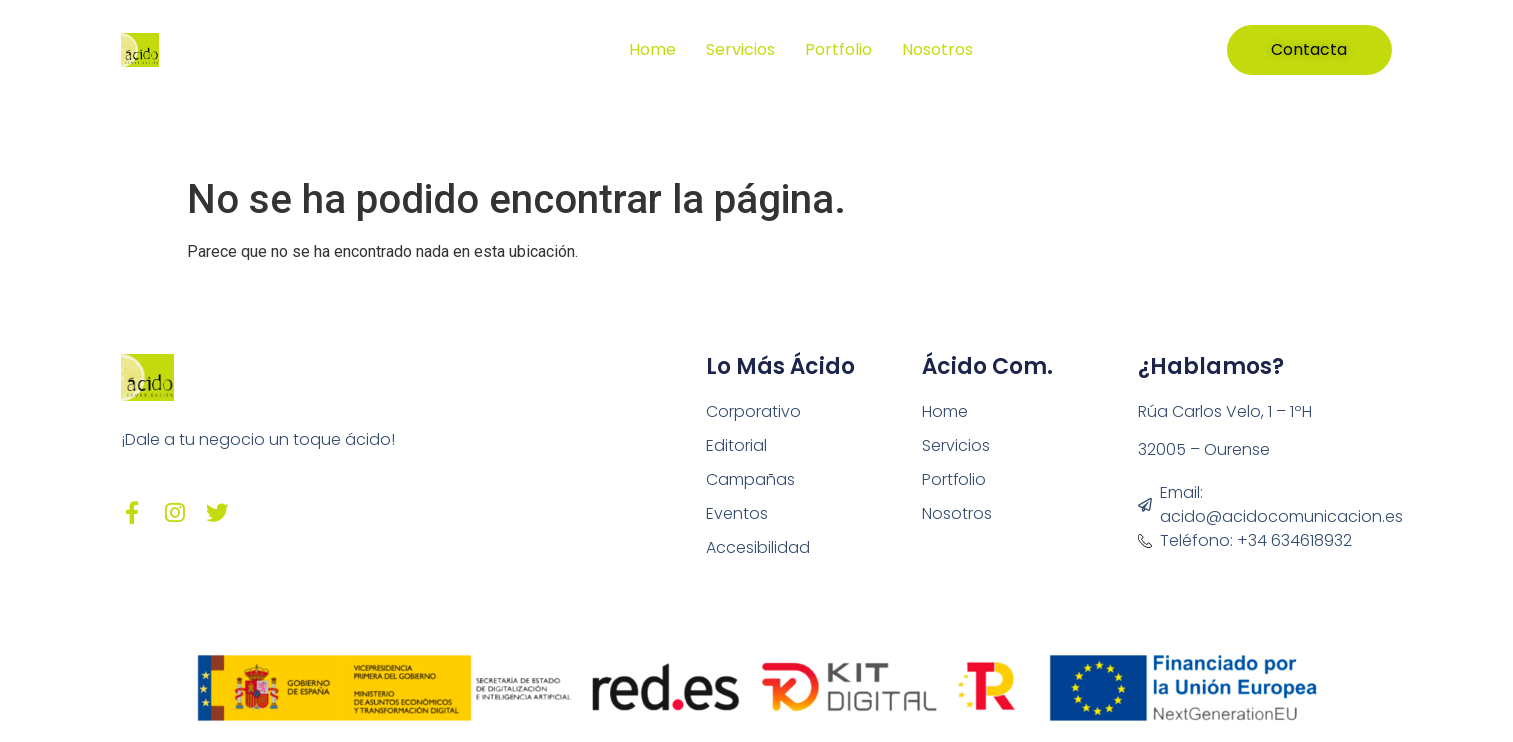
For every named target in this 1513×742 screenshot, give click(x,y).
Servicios (740, 49)
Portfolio (838, 49)
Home (652, 49)
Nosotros (937, 49)
